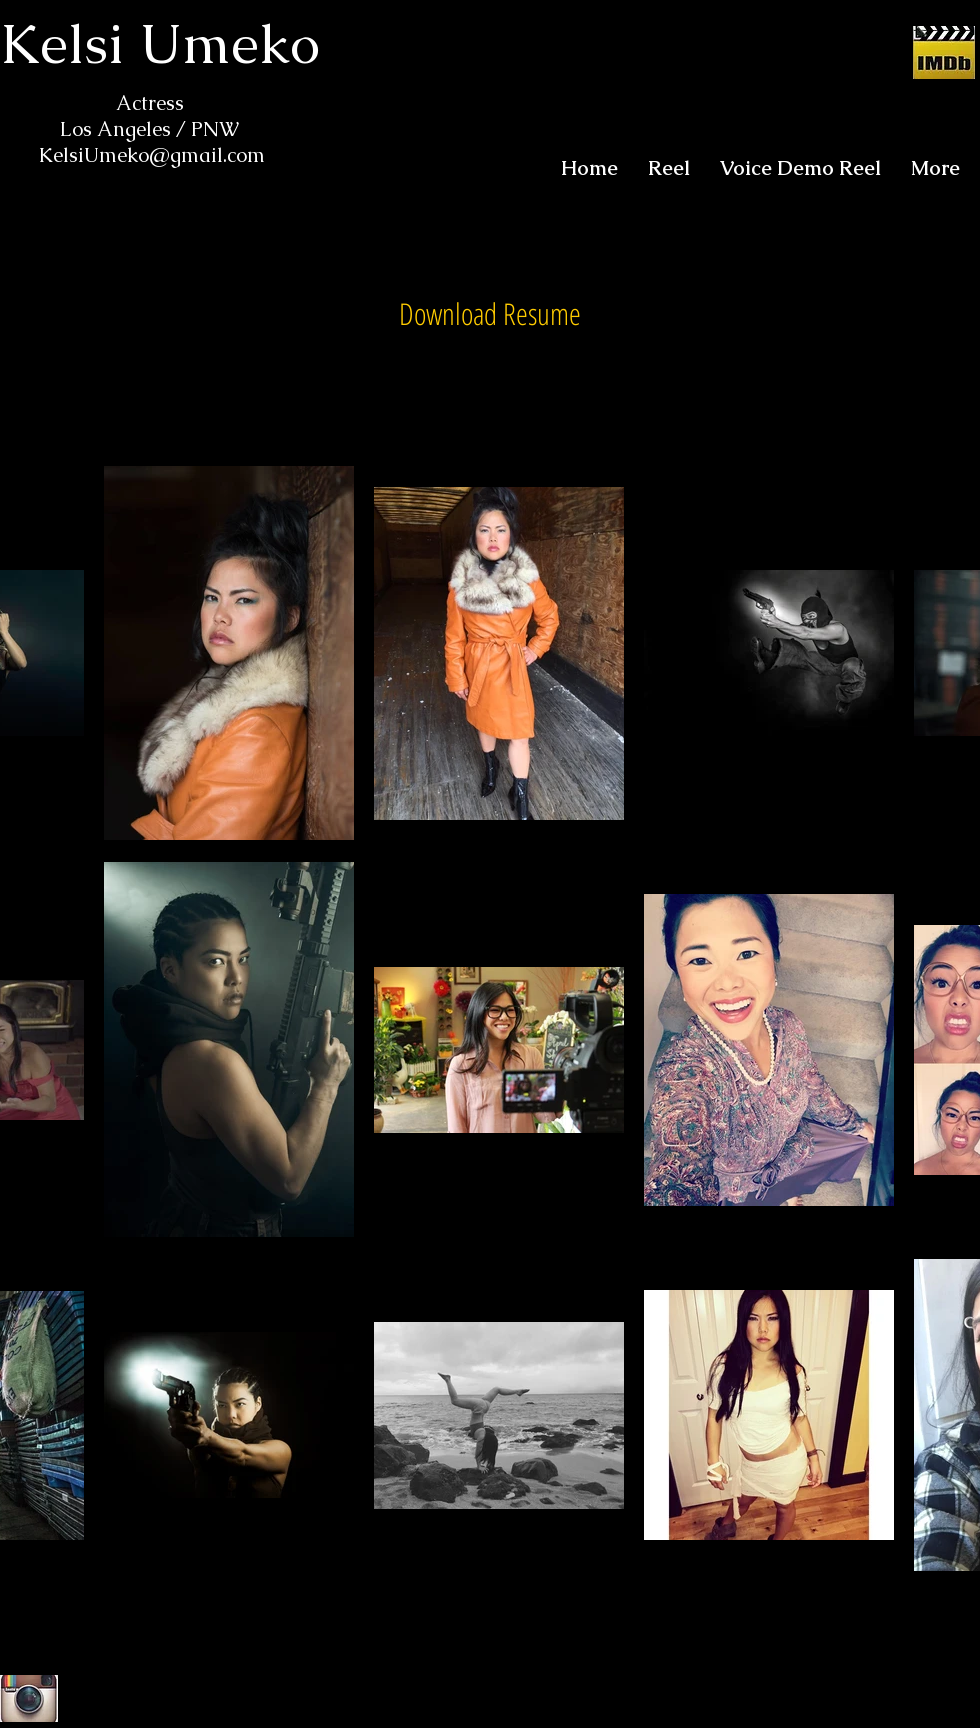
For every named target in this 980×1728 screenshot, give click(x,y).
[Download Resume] (489, 313)
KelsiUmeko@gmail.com (152, 155)
